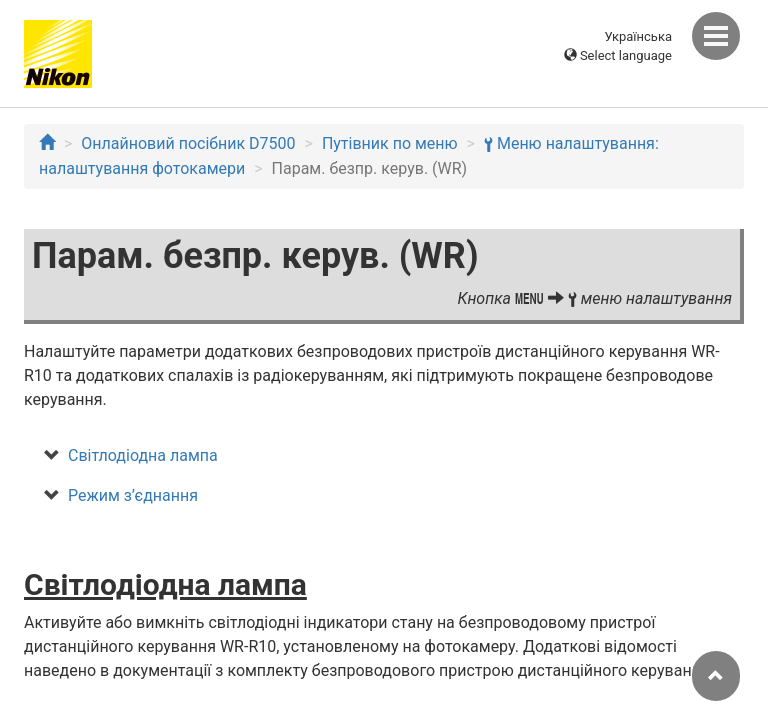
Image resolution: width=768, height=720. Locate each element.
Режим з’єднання (133, 495)
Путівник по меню (390, 143)
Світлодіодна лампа (143, 455)
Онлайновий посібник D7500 (188, 143)
